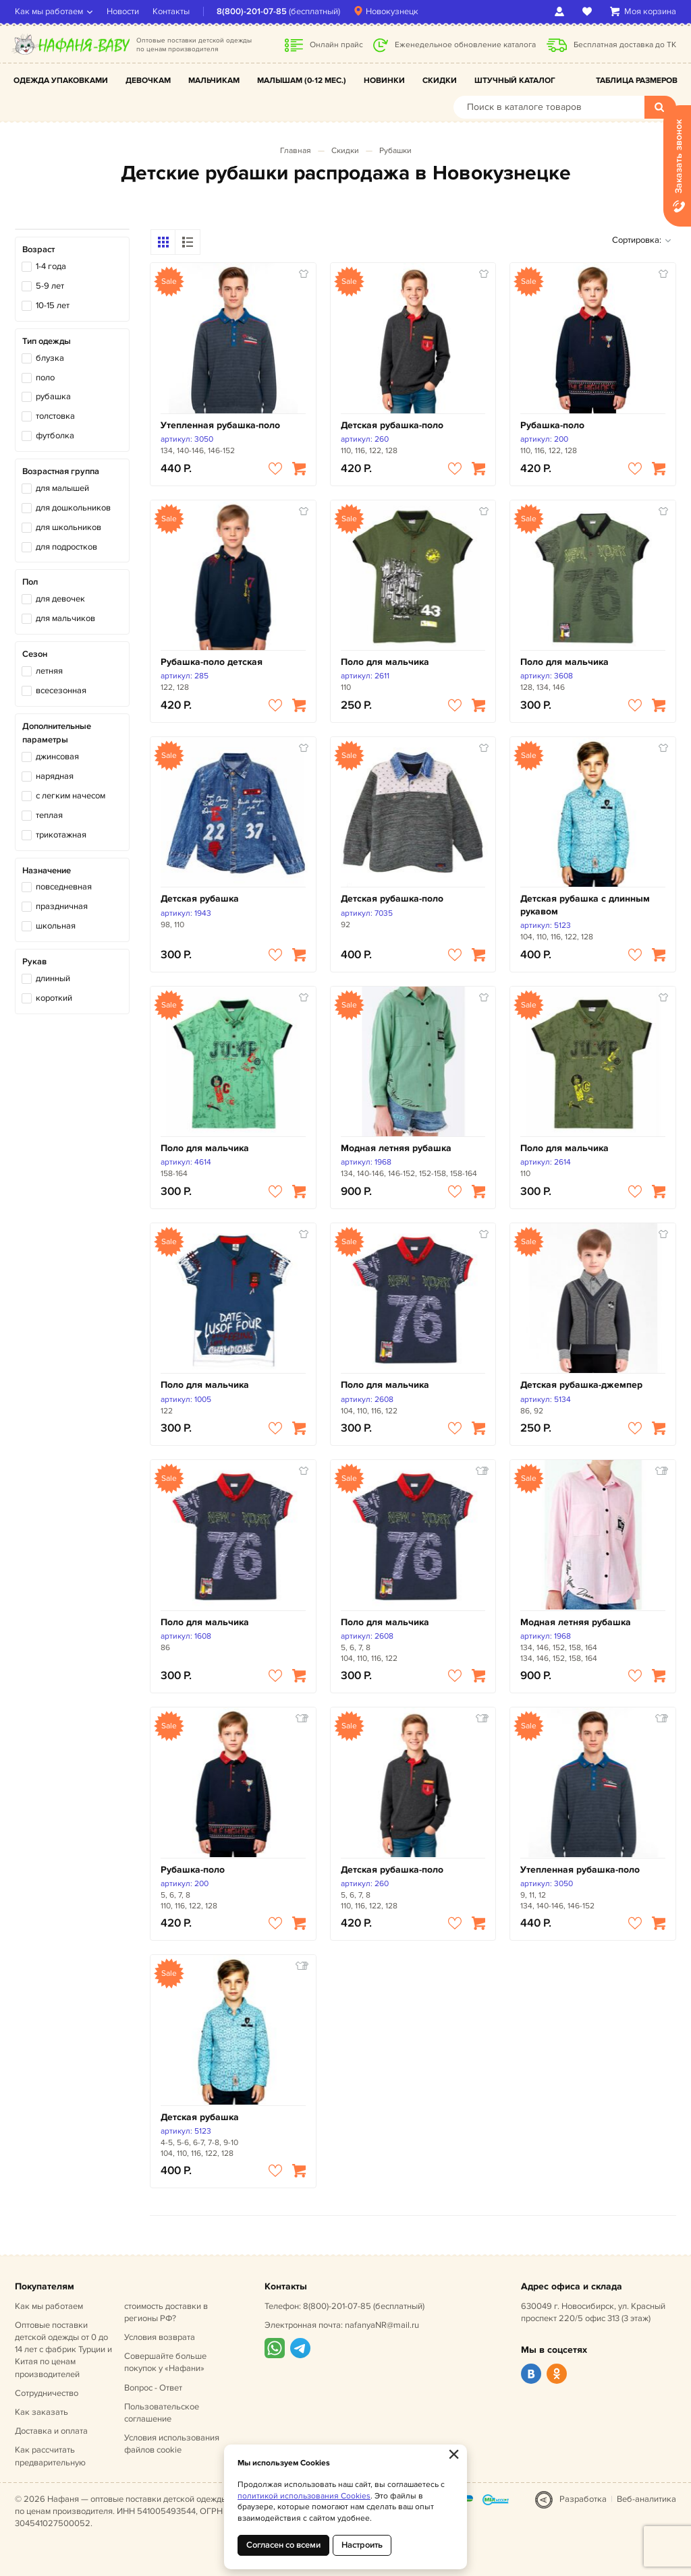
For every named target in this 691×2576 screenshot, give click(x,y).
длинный (53, 978)
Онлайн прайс (336, 45)
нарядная (55, 776)
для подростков (66, 546)
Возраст (38, 249)
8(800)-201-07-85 (252, 11)
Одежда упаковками (60, 81)
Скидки (439, 81)
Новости (123, 11)
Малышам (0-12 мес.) (301, 81)
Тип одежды (46, 341)
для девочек (60, 598)
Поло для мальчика (385, 662)
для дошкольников (73, 507)
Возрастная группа (60, 471)
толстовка (55, 416)
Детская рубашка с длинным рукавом (585, 904)
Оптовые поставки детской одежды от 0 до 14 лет (63, 2350)
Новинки (384, 81)
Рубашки (395, 151)
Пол (30, 582)
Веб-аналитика (646, 2499)
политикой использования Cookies (304, 2496)
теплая (49, 815)
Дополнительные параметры (56, 733)
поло (45, 377)
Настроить (362, 2545)
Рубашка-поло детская (211, 662)
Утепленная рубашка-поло (220, 425)
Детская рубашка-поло (392, 425)
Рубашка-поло (552, 425)
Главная (295, 151)
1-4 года (51, 266)
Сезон (34, 654)
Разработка (583, 2499)
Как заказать (41, 2412)
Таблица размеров (637, 81)
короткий (54, 998)
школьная (56, 925)
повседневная (64, 886)
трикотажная (61, 834)
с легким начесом (70, 795)
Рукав (34, 961)
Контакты (171, 11)
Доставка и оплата (51, 2431)
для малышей (62, 488)
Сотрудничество (46, 2393)
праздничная (62, 906)
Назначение (46, 870)
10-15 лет (53, 305)
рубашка (53, 396)
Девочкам (148, 81)
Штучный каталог (514, 81)
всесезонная (61, 690)
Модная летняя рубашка (396, 1148)
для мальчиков (65, 618)
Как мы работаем (49, 11)
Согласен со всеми (283, 2545)
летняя (49, 671)
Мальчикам (214, 81)
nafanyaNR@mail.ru (382, 2325)
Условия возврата (159, 2337)
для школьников (68, 527)
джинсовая (57, 756)
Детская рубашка (200, 898)
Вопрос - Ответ (153, 2387)
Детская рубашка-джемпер (581, 1385)
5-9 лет (50, 286)
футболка (55, 435)
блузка (50, 358)
